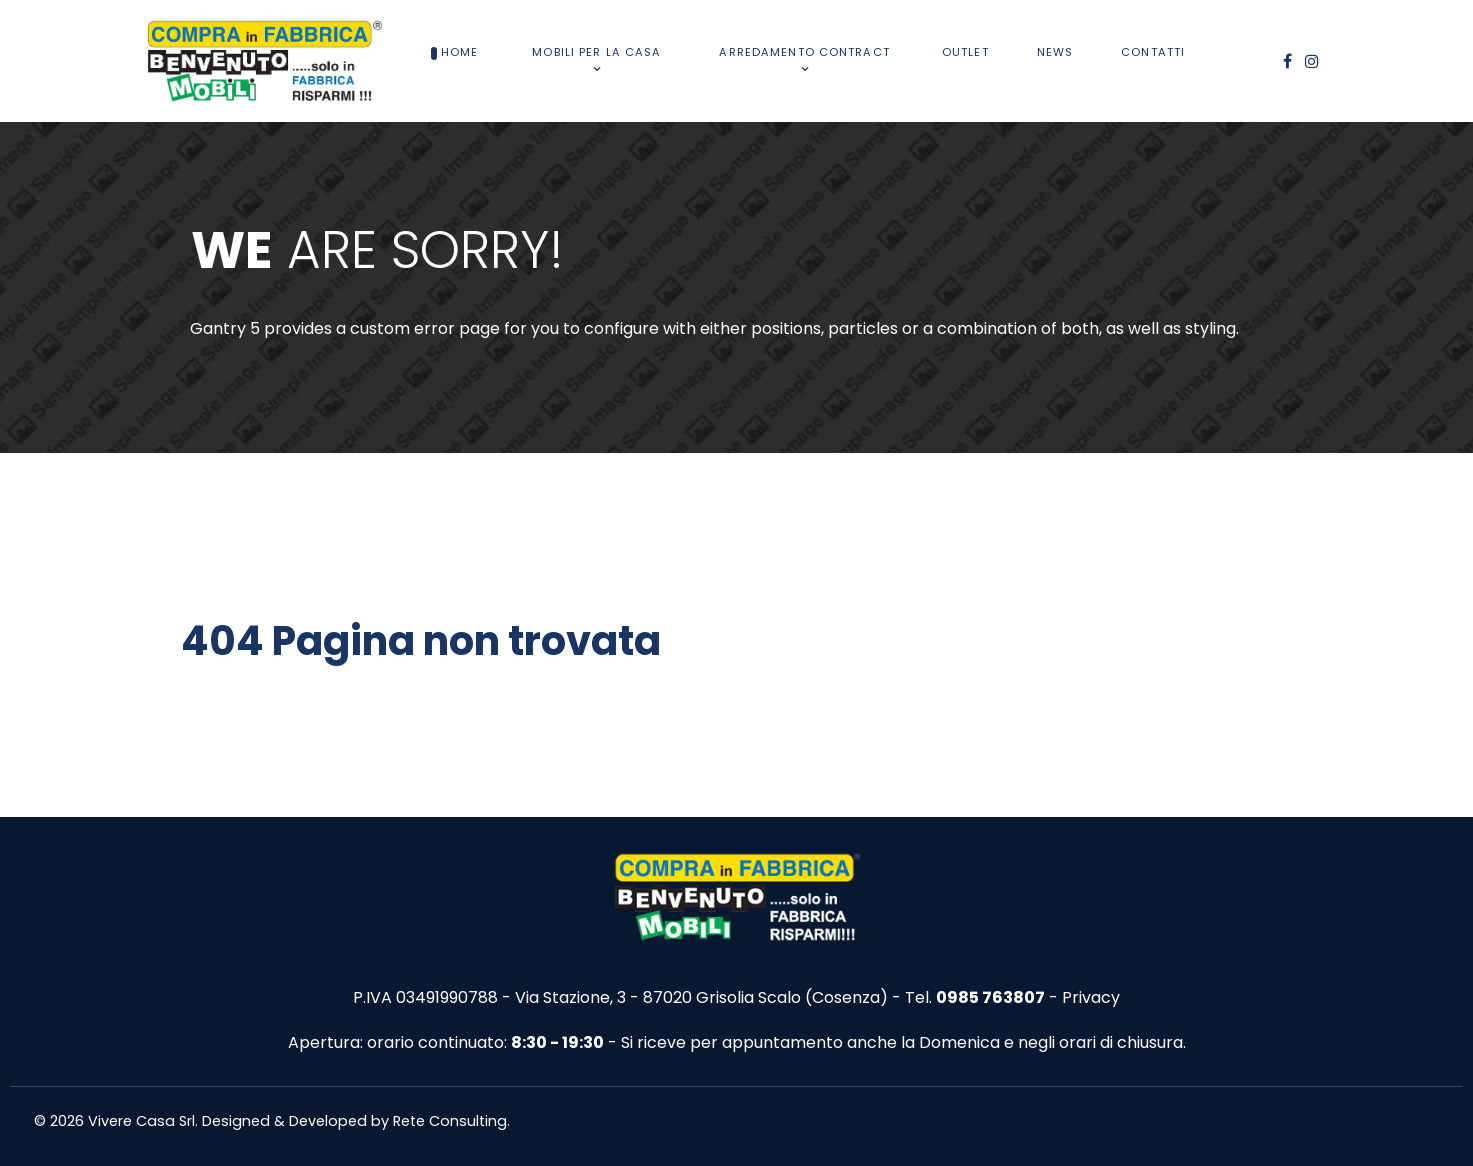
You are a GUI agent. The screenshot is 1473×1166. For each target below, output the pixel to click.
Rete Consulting (450, 1121)
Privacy (1091, 997)
